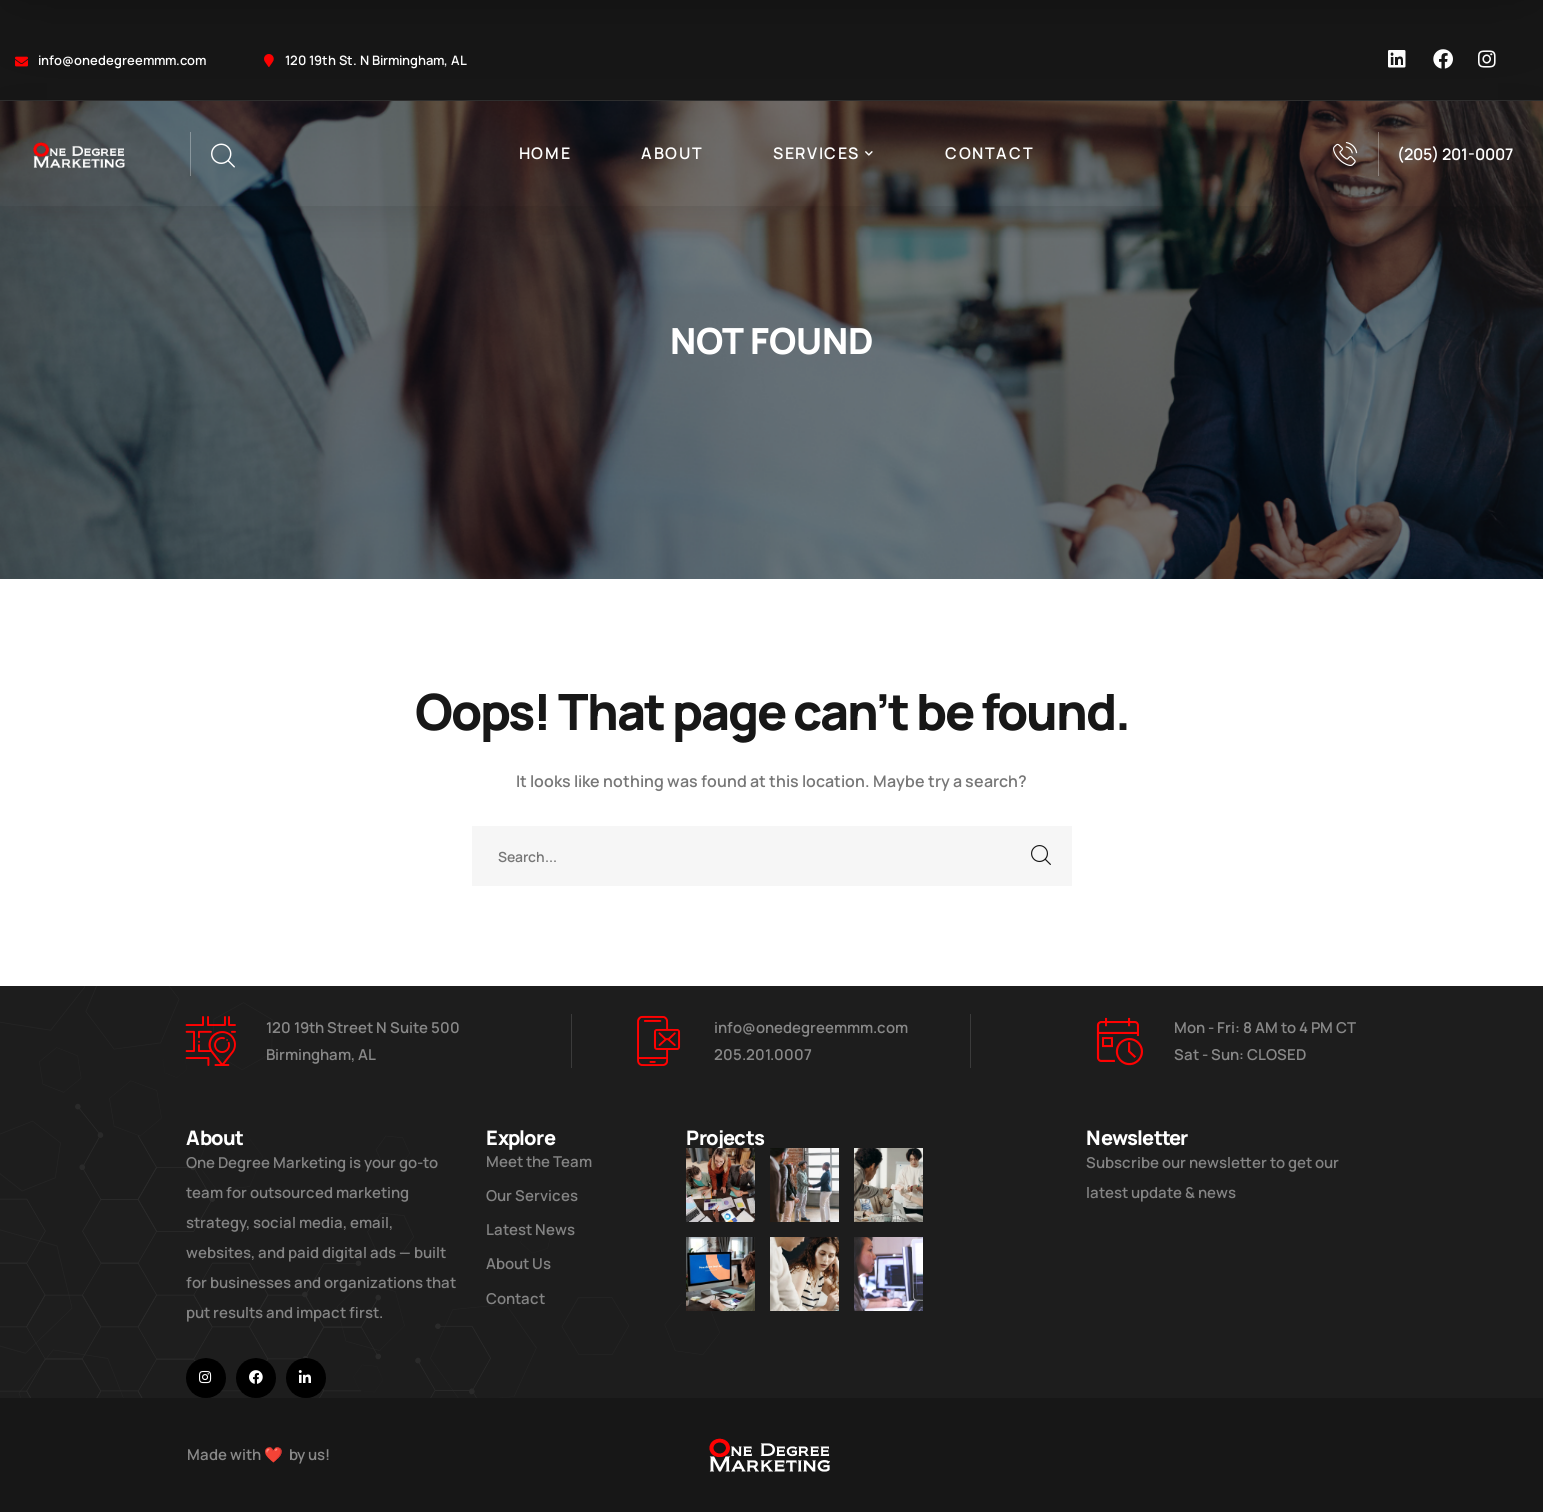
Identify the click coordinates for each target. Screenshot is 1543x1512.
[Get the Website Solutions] (888, 1274)
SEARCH (1042, 856)
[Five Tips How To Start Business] (804, 1185)
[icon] (1398, 60)
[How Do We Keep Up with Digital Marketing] (720, 1274)
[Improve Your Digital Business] (720, 1185)
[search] (222, 156)
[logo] (80, 154)
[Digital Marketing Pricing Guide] (888, 1185)
